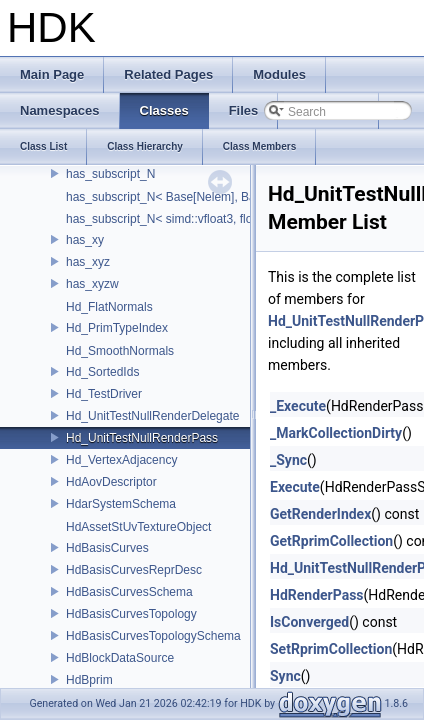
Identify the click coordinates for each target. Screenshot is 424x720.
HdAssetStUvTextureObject (138, 527)
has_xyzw (92, 284)
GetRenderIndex (320, 514)
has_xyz (88, 262)
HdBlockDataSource (120, 658)
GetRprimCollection (331, 541)
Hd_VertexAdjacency (121, 460)
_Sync (288, 460)
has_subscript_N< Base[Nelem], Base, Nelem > (193, 197)
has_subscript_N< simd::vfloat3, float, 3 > (176, 219)
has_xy (85, 240)
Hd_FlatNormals (109, 307)
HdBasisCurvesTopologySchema (153, 636)
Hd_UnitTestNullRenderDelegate (152, 416)
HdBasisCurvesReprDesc (134, 570)
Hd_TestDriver (104, 394)
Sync (285, 676)
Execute (295, 487)
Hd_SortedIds (102, 372)
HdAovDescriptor (111, 482)
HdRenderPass (317, 595)
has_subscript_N (110, 174)
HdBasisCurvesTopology (131, 614)
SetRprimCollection (331, 649)
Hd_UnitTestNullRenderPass (142, 438)
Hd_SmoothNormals (120, 351)
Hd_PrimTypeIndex (117, 328)
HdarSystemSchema (121, 504)
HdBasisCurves (107, 548)
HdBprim (89, 680)
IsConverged (309, 622)
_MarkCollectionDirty (336, 433)
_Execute (298, 406)
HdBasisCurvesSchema (129, 592)
